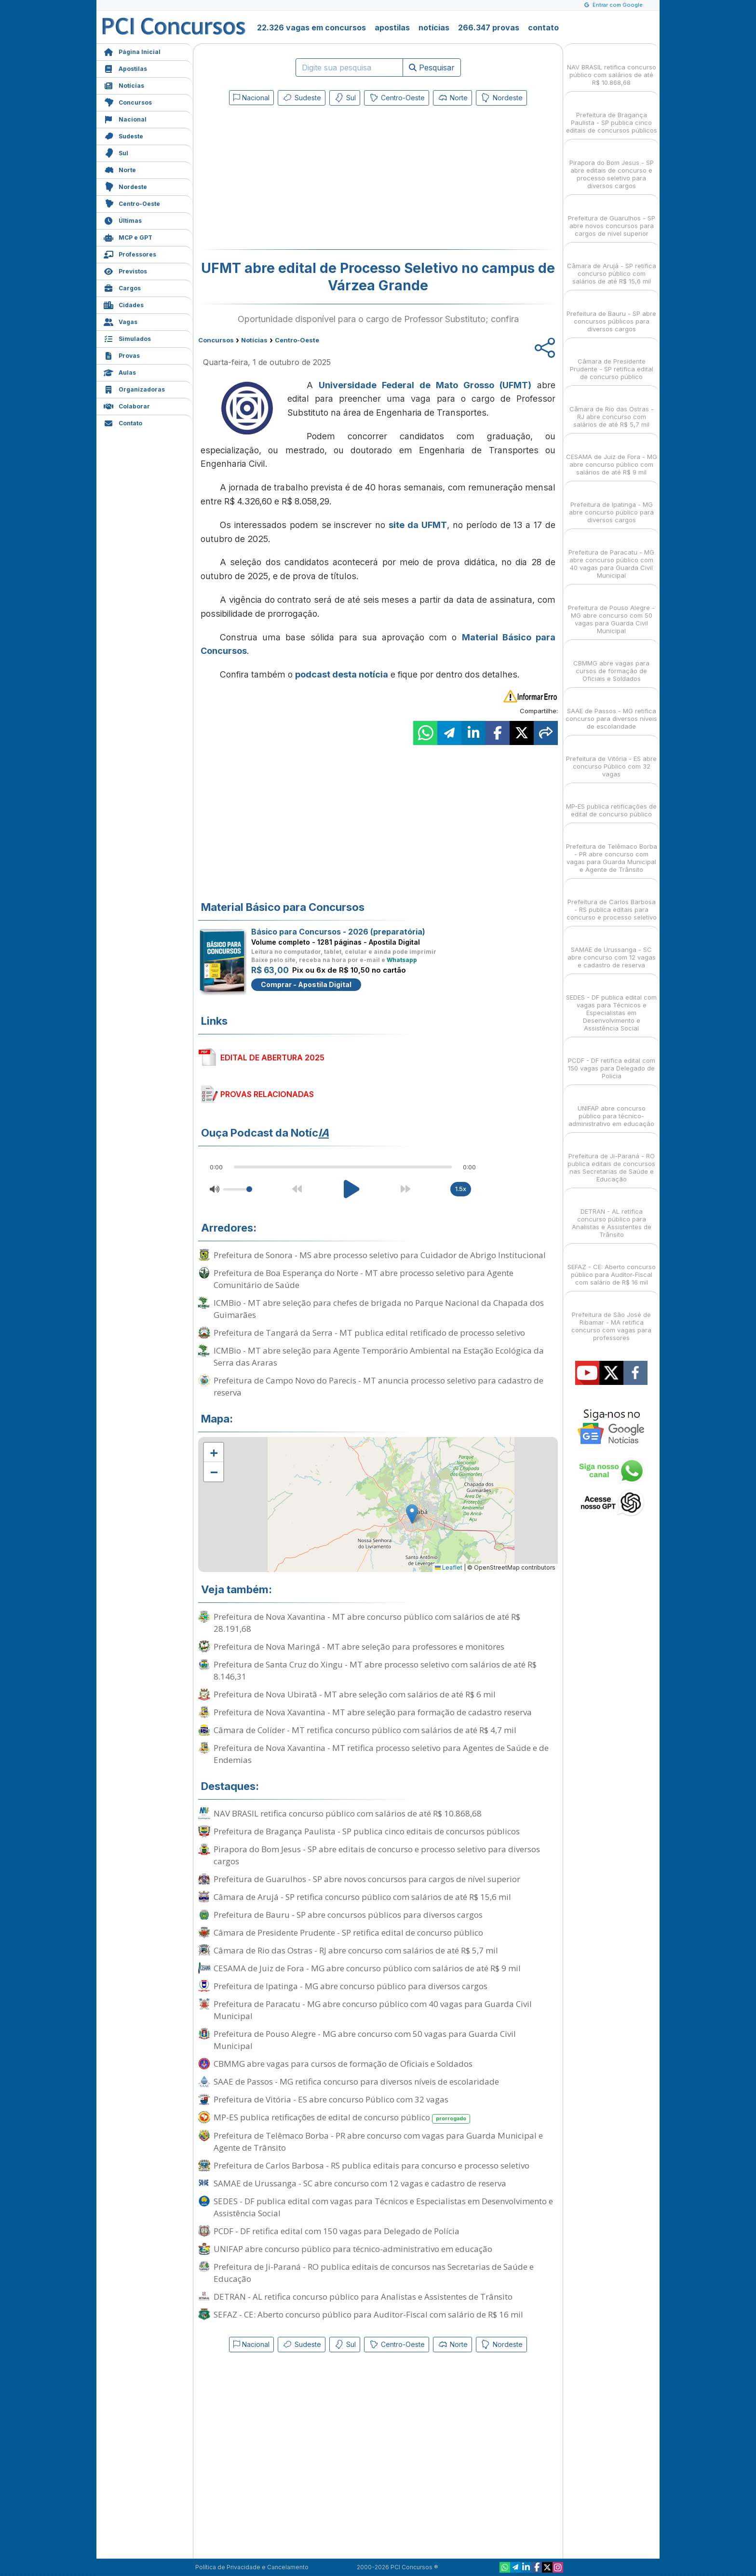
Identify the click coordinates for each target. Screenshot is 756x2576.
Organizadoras (134, 388)
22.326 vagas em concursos (311, 27)
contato (543, 27)
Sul (116, 152)
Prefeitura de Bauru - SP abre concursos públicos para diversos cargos (348, 1914)
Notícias (124, 84)
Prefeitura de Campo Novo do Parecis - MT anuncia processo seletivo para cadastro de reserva (378, 1386)
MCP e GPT (128, 236)
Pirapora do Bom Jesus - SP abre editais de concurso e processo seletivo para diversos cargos (377, 1855)
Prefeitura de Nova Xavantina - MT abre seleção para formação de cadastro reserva (373, 1712)
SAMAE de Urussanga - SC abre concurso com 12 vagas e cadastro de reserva (360, 2183)
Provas (122, 354)
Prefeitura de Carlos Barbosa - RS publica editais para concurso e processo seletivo (371, 2165)
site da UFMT (418, 525)
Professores (130, 253)
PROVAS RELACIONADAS (267, 1094)
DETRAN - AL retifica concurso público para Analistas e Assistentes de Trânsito (363, 2296)
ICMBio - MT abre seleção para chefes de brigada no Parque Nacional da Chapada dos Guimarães (379, 1308)
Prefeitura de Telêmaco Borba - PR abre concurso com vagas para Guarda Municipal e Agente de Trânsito (378, 2141)
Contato (123, 422)
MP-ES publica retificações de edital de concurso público (342, 2118)
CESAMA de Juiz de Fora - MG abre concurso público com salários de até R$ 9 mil (367, 1968)
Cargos (122, 287)
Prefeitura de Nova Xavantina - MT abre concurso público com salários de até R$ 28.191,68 (367, 1622)
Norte (120, 169)
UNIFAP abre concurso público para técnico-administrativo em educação (353, 2248)
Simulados (127, 337)
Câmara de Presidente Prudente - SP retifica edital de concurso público (348, 1932)
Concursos (128, 101)
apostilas (392, 27)
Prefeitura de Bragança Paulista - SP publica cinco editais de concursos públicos (367, 1831)
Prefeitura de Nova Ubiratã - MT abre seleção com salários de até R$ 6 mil (355, 1694)
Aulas (120, 371)
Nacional (125, 118)
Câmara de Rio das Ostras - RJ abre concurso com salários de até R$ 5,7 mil (356, 1950)
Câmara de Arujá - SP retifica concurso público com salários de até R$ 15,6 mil (362, 1896)
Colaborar (127, 405)
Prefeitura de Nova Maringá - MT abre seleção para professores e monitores (359, 1646)
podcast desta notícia (341, 674)
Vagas (120, 320)
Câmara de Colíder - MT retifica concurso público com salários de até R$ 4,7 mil (365, 1729)
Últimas (123, 219)
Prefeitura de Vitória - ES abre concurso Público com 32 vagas (331, 2099)
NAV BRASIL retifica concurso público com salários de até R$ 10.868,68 (348, 1813)
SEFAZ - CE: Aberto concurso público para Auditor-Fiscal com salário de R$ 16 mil (368, 2314)
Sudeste (123, 135)
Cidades (124, 304)
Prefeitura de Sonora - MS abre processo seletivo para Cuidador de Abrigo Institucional (380, 1255)
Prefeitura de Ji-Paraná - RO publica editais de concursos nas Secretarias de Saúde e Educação (374, 2272)
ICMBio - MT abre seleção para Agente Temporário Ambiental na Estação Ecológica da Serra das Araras (379, 1356)
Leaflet (448, 1567)
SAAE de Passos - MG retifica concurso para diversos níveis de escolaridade (356, 2081)
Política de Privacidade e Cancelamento (252, 2567)
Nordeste (125, 186)
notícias (433, 27)
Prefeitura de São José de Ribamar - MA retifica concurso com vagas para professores (611, 1318)
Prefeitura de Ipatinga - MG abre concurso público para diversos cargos (350, 1986)
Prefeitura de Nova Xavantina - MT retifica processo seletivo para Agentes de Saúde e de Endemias (381, 1753)
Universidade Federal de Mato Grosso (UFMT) (425, 385)
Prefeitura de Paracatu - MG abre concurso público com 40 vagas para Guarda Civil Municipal (373, 2009)
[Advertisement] (299, 179)
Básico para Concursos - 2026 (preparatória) (338, 931)
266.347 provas (488, 27)
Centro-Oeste (132, 203)
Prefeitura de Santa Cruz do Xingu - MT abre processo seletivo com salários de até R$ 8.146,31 (375, 1670)
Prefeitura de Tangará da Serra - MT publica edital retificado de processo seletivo (369, 1332)
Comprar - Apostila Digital (306, 984)
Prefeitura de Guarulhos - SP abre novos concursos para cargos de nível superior (367, 1879)
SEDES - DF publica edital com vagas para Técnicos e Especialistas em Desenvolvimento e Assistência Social (383, 2207)
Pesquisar (432, 67)
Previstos (125, 270)
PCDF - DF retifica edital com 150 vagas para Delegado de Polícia (336, 2231)
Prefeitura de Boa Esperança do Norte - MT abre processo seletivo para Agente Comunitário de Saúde (363, 1278)
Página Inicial (132, 50)
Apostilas (125, 67)
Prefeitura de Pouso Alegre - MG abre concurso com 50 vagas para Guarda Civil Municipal (365, 2039)
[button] (213, 1452)
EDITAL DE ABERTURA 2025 (272, 1057)
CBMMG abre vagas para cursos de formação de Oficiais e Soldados (343, 2063)
